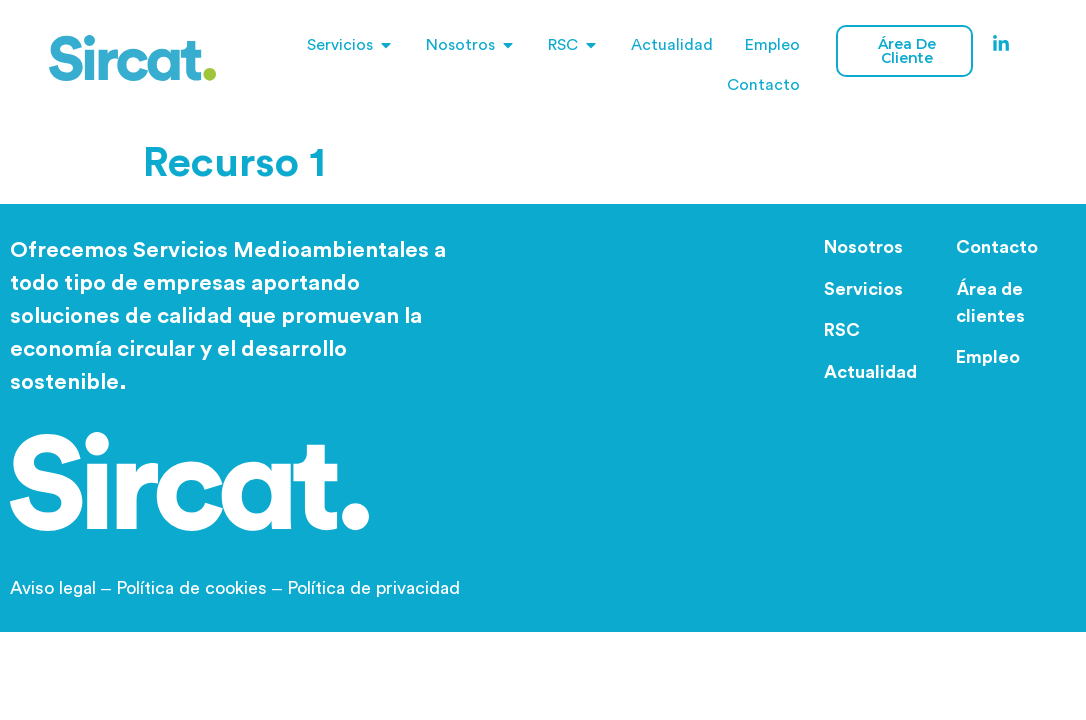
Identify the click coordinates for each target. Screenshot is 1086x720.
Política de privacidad (373, 588)
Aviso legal (63, 588)
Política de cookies (191, 588)
